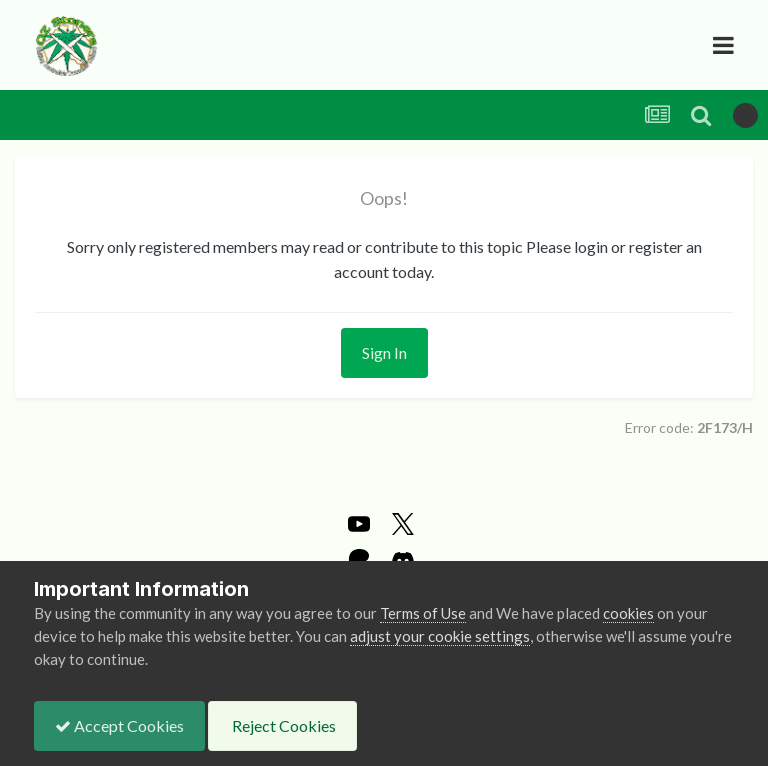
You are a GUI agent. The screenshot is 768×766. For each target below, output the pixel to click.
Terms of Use (423, 613)
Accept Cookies (119, 725)
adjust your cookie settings (440, 636)
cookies (628, 613)
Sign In (384, 352)
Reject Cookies (282, 725)
